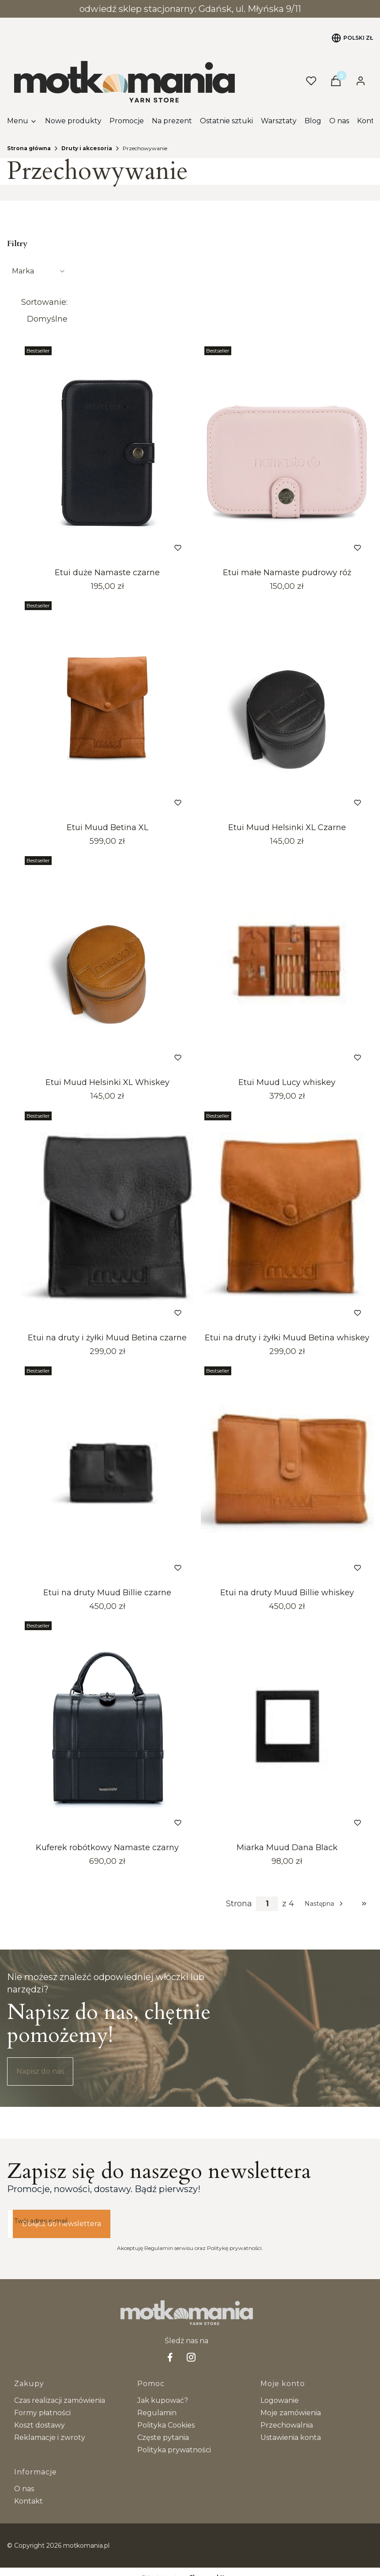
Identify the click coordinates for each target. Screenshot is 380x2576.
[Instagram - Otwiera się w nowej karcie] (191, 2357)
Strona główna (29, 148)
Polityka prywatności (174, 2450)
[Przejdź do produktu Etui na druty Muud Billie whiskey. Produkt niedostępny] (287, 1473)
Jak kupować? (162, 2400)
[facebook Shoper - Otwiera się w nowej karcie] (170, 2357)
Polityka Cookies (166, 2425)
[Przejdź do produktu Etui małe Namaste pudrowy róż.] (287, 453)
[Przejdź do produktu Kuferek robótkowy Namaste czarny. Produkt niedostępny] (107, 1728)
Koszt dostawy (39, 2425)
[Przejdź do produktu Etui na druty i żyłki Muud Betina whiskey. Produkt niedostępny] (287, 1218)
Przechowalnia (286, 2425)
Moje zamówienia (290, 2413)
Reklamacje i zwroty (49, 2437)
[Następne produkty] (324, 1903)
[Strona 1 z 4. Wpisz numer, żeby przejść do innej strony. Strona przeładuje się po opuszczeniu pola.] (267, 1904)
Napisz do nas (40, 2071)
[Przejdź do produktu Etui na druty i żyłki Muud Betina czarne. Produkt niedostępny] (107, 1218)
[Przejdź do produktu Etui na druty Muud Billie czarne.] (107, 1473)
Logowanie (279, 2400)
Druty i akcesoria (86, 148)
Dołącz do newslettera (61, 2223)
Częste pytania (163, 2437)
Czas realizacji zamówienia (59, 2400)
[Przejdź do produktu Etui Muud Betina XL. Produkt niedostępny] (107, 708)
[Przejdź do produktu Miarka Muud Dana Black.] (287, 1728)
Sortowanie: (44, 302)
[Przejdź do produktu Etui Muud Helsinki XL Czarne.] (287, 708)
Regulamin (157, 2413)
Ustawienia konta (290, 2437)
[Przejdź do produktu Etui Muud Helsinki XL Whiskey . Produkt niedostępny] (107, 963)
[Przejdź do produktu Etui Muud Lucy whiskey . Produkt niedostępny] (287, 963)
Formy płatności (42, 2413)
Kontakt (28, 2501)
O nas (24, 2489)
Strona (239, 1903)
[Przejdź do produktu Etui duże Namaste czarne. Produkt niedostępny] (107, 453)
